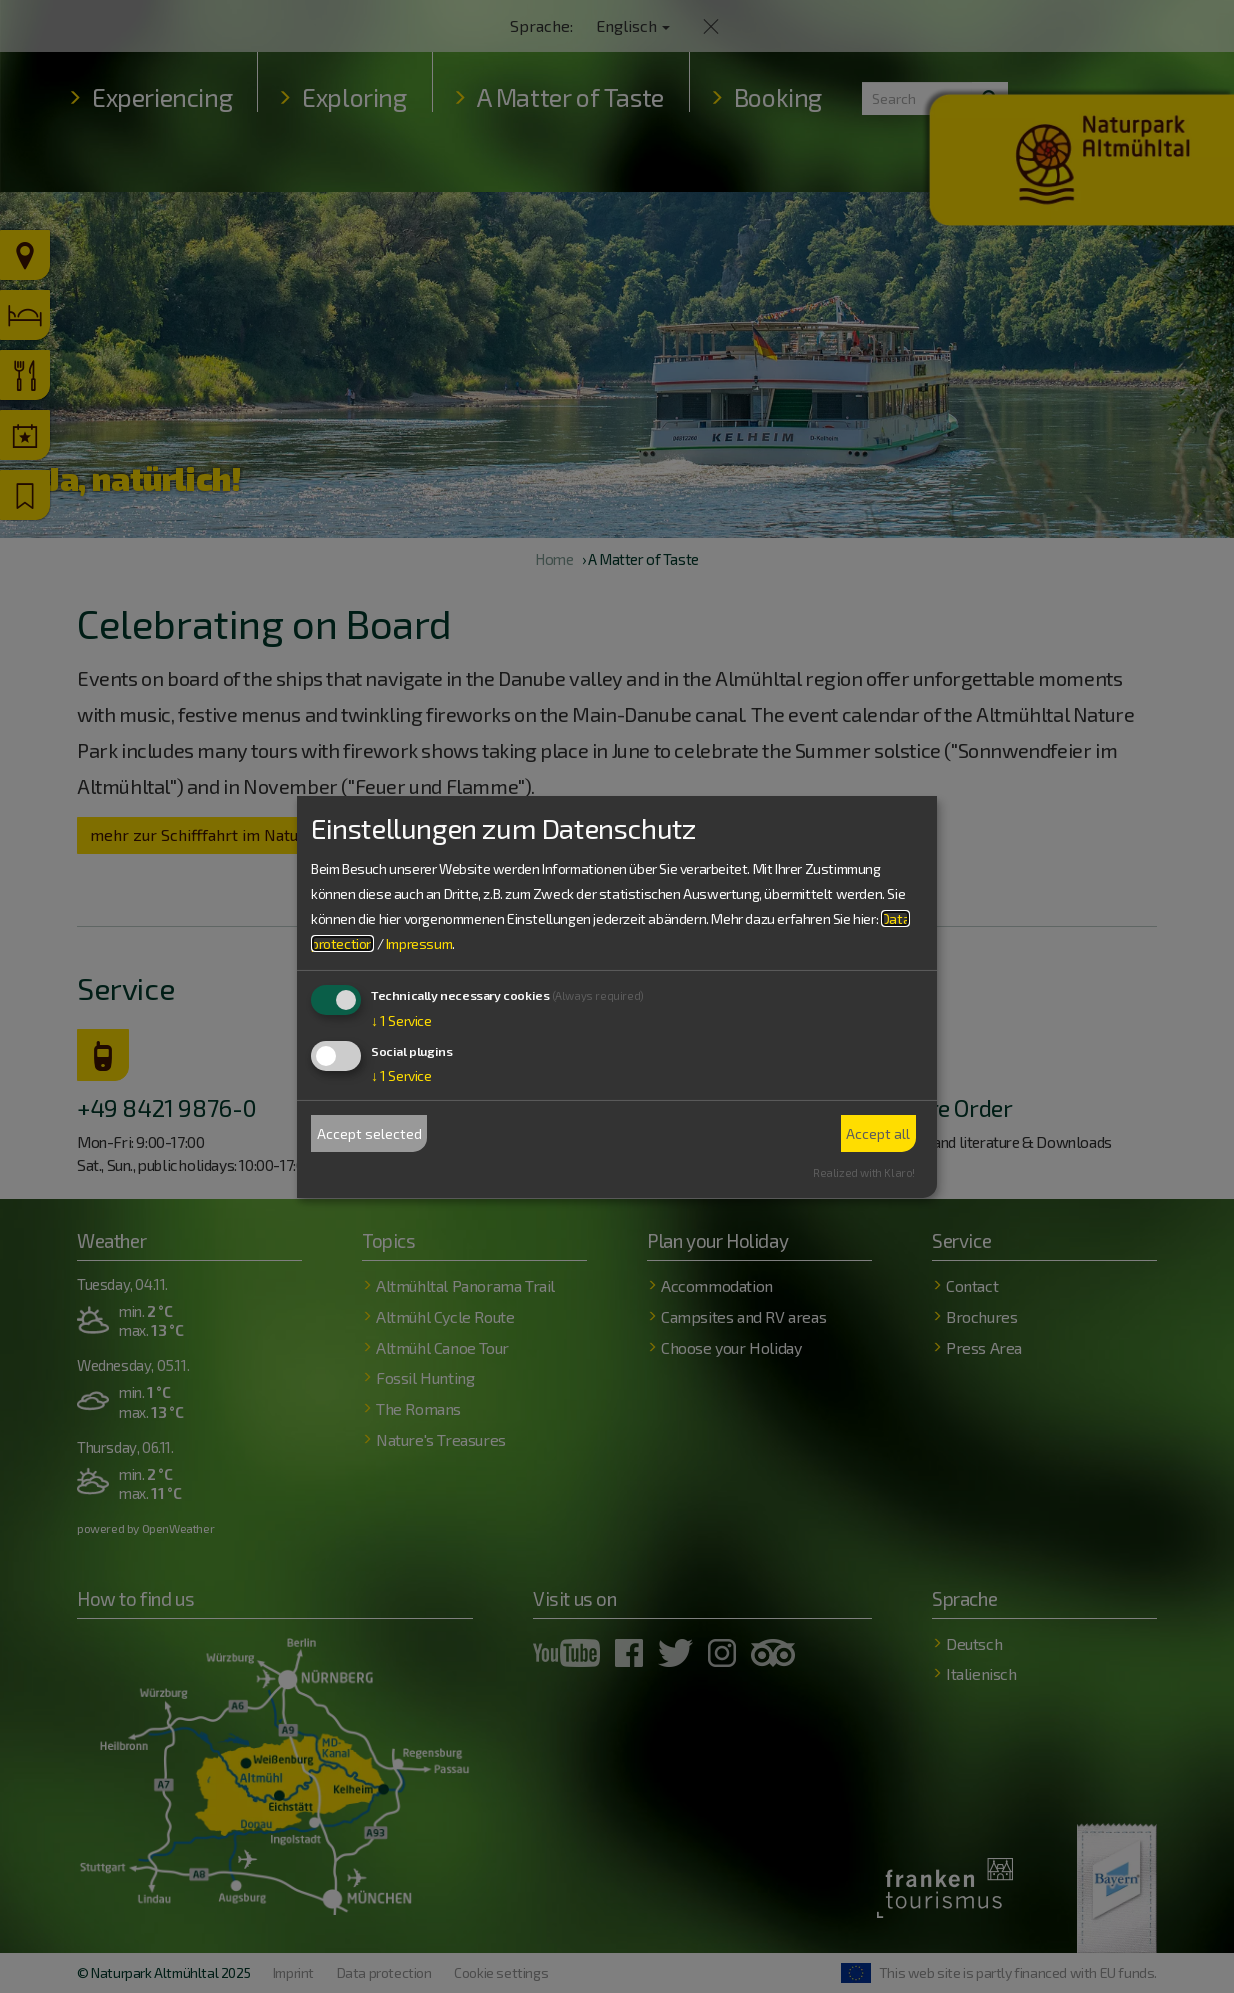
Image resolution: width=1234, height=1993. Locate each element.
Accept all (878, 1133)
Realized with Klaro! (864, 1172)
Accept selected (369, 1133)
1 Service (401, 1020)
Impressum (419, 943)
